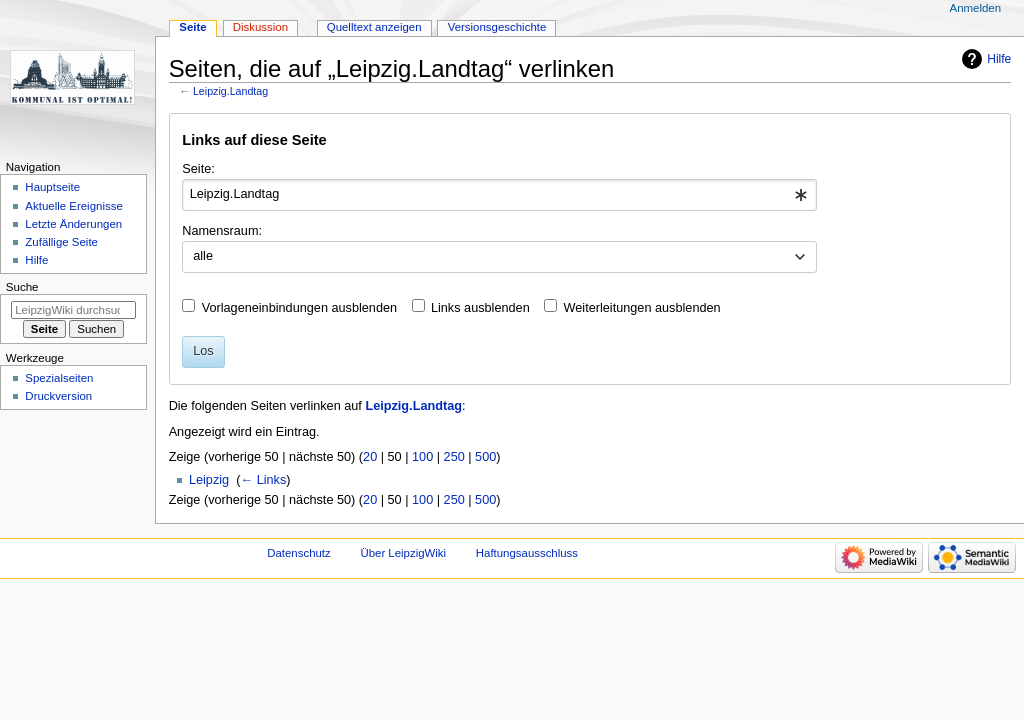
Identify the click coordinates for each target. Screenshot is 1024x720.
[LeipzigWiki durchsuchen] (73, 310)
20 (370, 457)
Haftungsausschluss (527, 553)
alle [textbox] (203, 256)
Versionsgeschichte (497, 27)
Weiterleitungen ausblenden (642, 308)
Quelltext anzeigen (374, 27)
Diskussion (260, 27)
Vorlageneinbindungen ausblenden (299, 308)
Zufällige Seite (61, 242)
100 (422, 457)
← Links (263, 480)
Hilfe (999, 59)
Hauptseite (52, 187)
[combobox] (499, 195)
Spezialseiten (59, 378)
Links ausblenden (480, 308)
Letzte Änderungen (73, 224)
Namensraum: (222, 231)
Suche (22, 287)
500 (485, 457)
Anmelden (976, 8)
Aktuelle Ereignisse (73, 206)
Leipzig (209, 480)
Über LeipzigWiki (403, 553)
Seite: (198, 169)
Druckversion (58, 396)
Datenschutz (299, 553)
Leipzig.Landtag (230, 91)
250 (454, 457)
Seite (192, 27)
